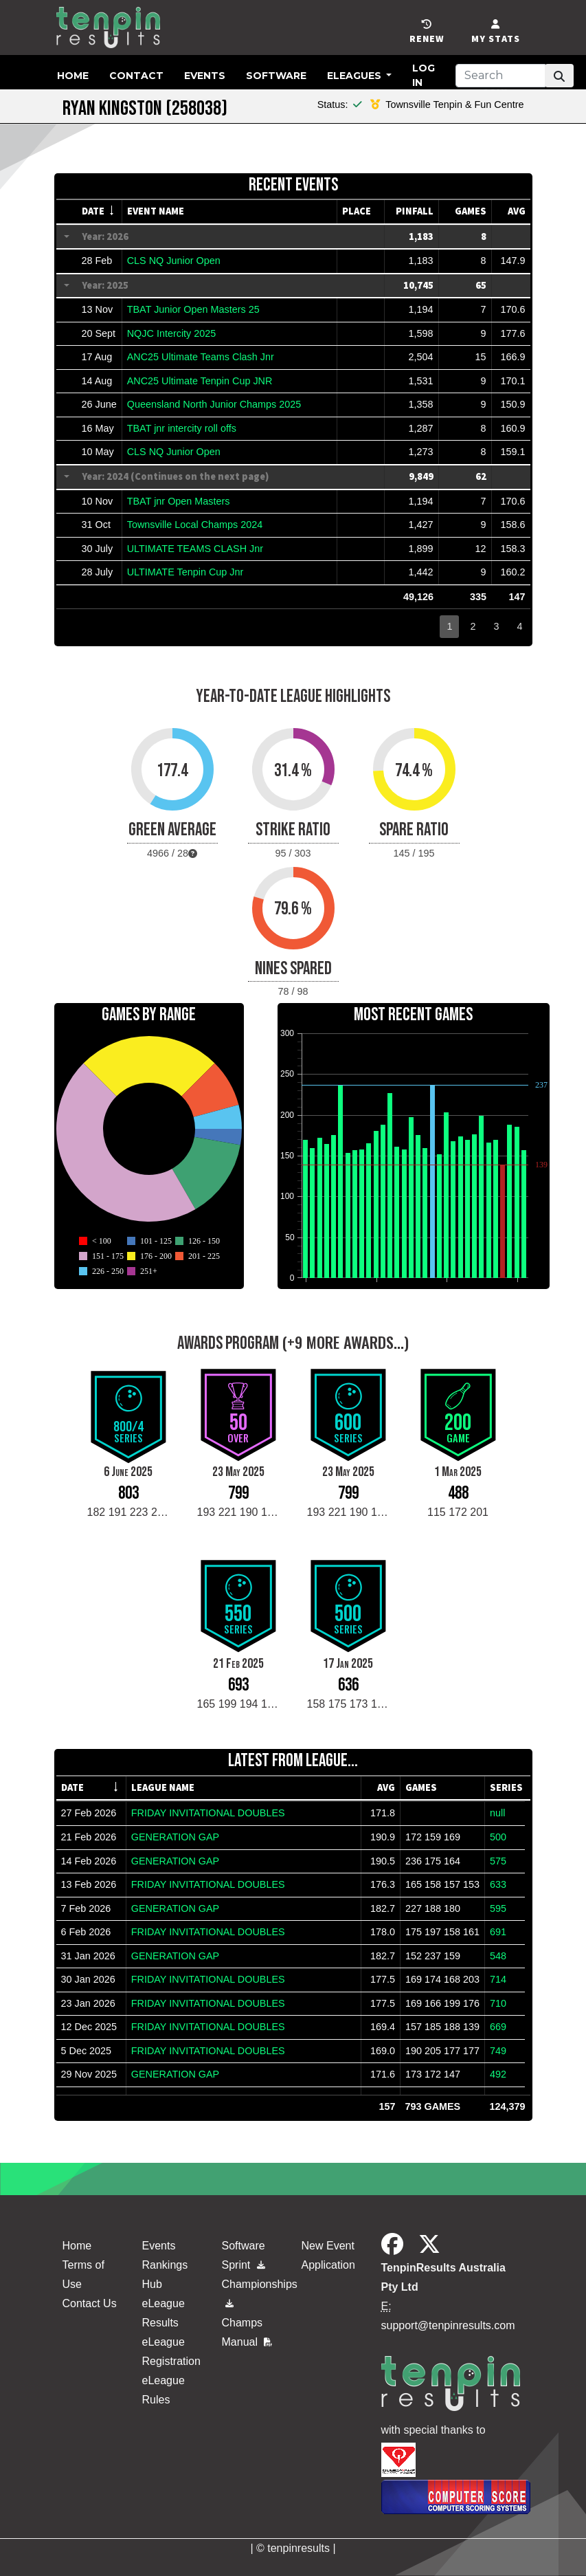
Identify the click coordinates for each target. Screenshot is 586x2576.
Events (204, 75)
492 (498, 2074)
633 (498, 1884)
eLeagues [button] (355, 75)
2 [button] (472, 626)
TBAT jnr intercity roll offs (181, 428)
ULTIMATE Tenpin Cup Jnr (185, 571)
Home (73, 75)
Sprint (243, 2265)
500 (498, 1836)
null (497, 1812)
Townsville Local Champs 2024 (195, 524)
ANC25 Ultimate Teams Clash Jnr (200, 356)
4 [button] (519, 626)
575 (498, 1861)
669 (498, 2026)
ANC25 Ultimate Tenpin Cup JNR (200, 380)
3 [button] (496, 626)
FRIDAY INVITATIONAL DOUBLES (208, 1812)
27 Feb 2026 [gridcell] (89, 1812)
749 (498, 2050)
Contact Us (90, 2303)
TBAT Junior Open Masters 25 (193, 309)
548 (498, 1955)
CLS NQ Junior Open (174, 260)
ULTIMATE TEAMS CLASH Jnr (195, 548)
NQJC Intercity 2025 (171, 333)
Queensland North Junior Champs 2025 (214, 404)
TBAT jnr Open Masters (178, 501)
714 (498, 1979)
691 (498, 1931)
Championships (253, 2290)
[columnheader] (99, 211)
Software (276, 75)
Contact (136, 75)
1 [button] (449, 626)
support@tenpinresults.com (448, 2325)
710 (498, 2003)
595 (498, 1908)
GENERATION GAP (175, 1836)
